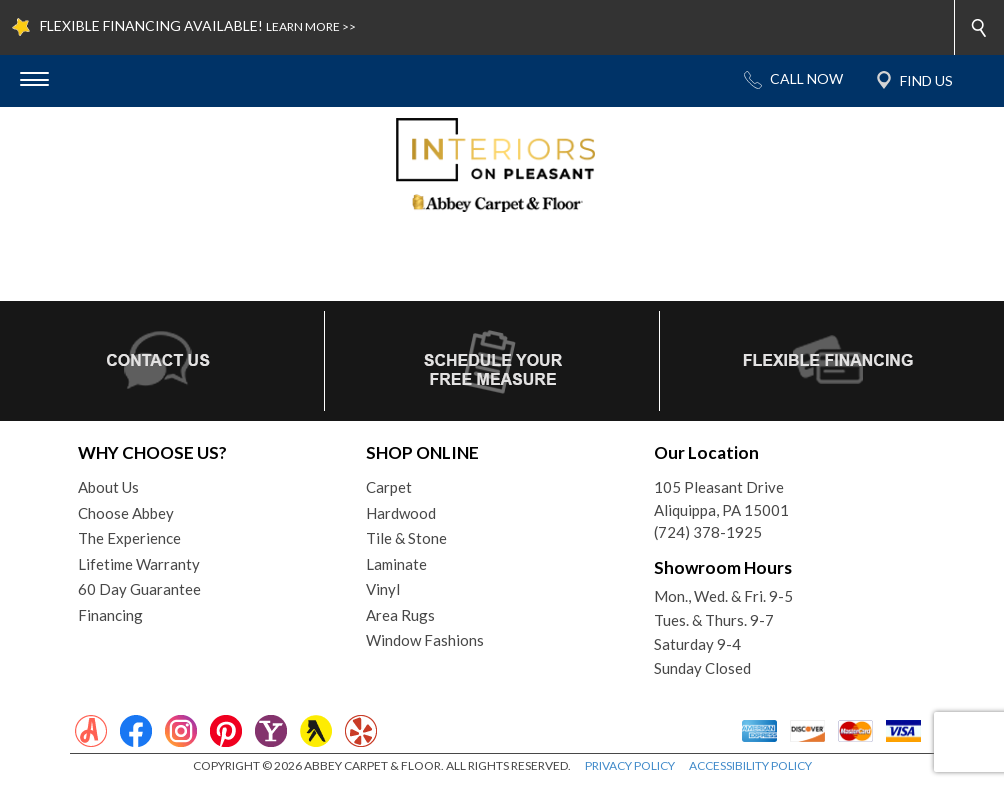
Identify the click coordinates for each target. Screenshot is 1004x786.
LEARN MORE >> (311, 26)
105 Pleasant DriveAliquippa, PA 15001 (721, 498)
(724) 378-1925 (708, 532)
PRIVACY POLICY (630, 765)
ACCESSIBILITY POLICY (750, 765)
